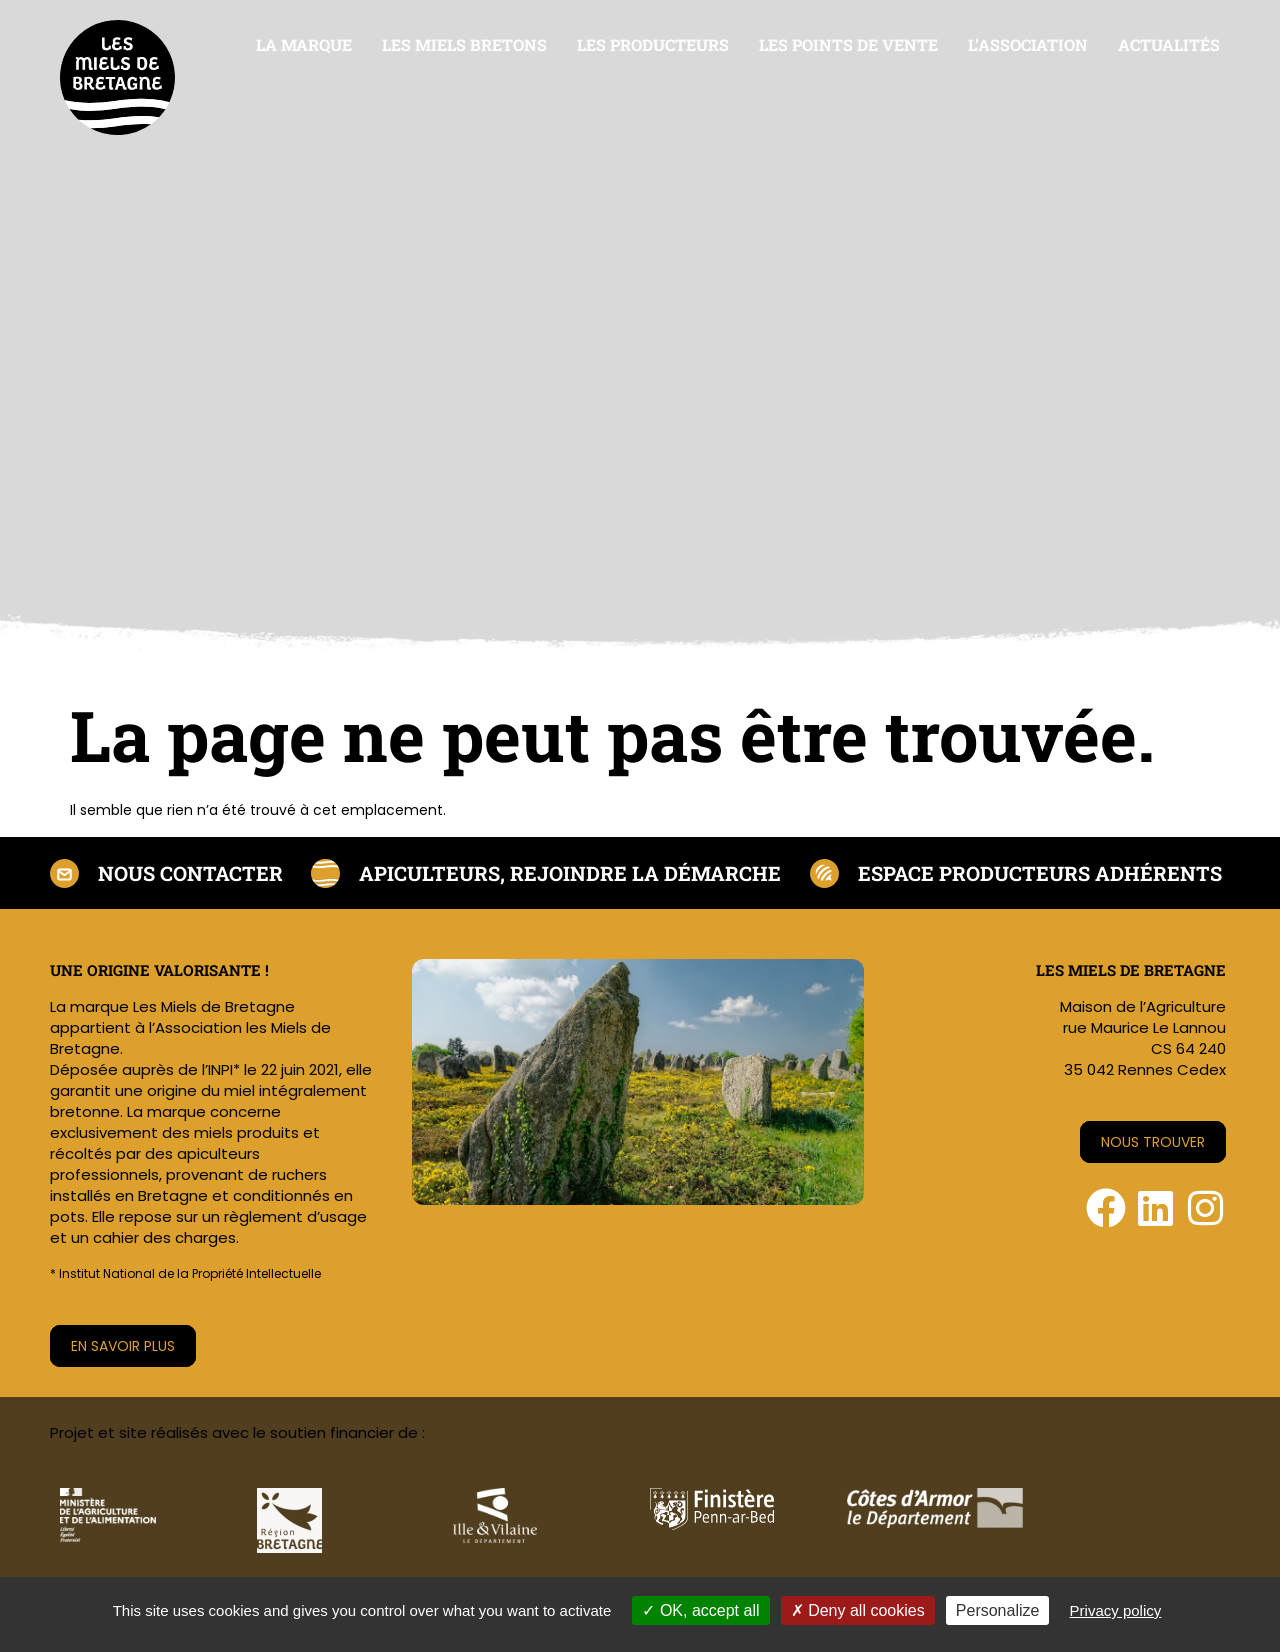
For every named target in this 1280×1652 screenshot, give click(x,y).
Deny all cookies (858, 1610)
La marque (304, 44)
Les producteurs (653, 44)
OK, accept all (700, 1610)
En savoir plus (123, 1346)
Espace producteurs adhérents (1040, 873)
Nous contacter (190, 873)
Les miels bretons (464, 44)
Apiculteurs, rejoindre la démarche (570, 873)
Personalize (998, 1610)
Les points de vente (848, 44)
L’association (1028, 44)
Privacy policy (1116, 1610)
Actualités (1169, 44)
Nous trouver (1153, 1142)
